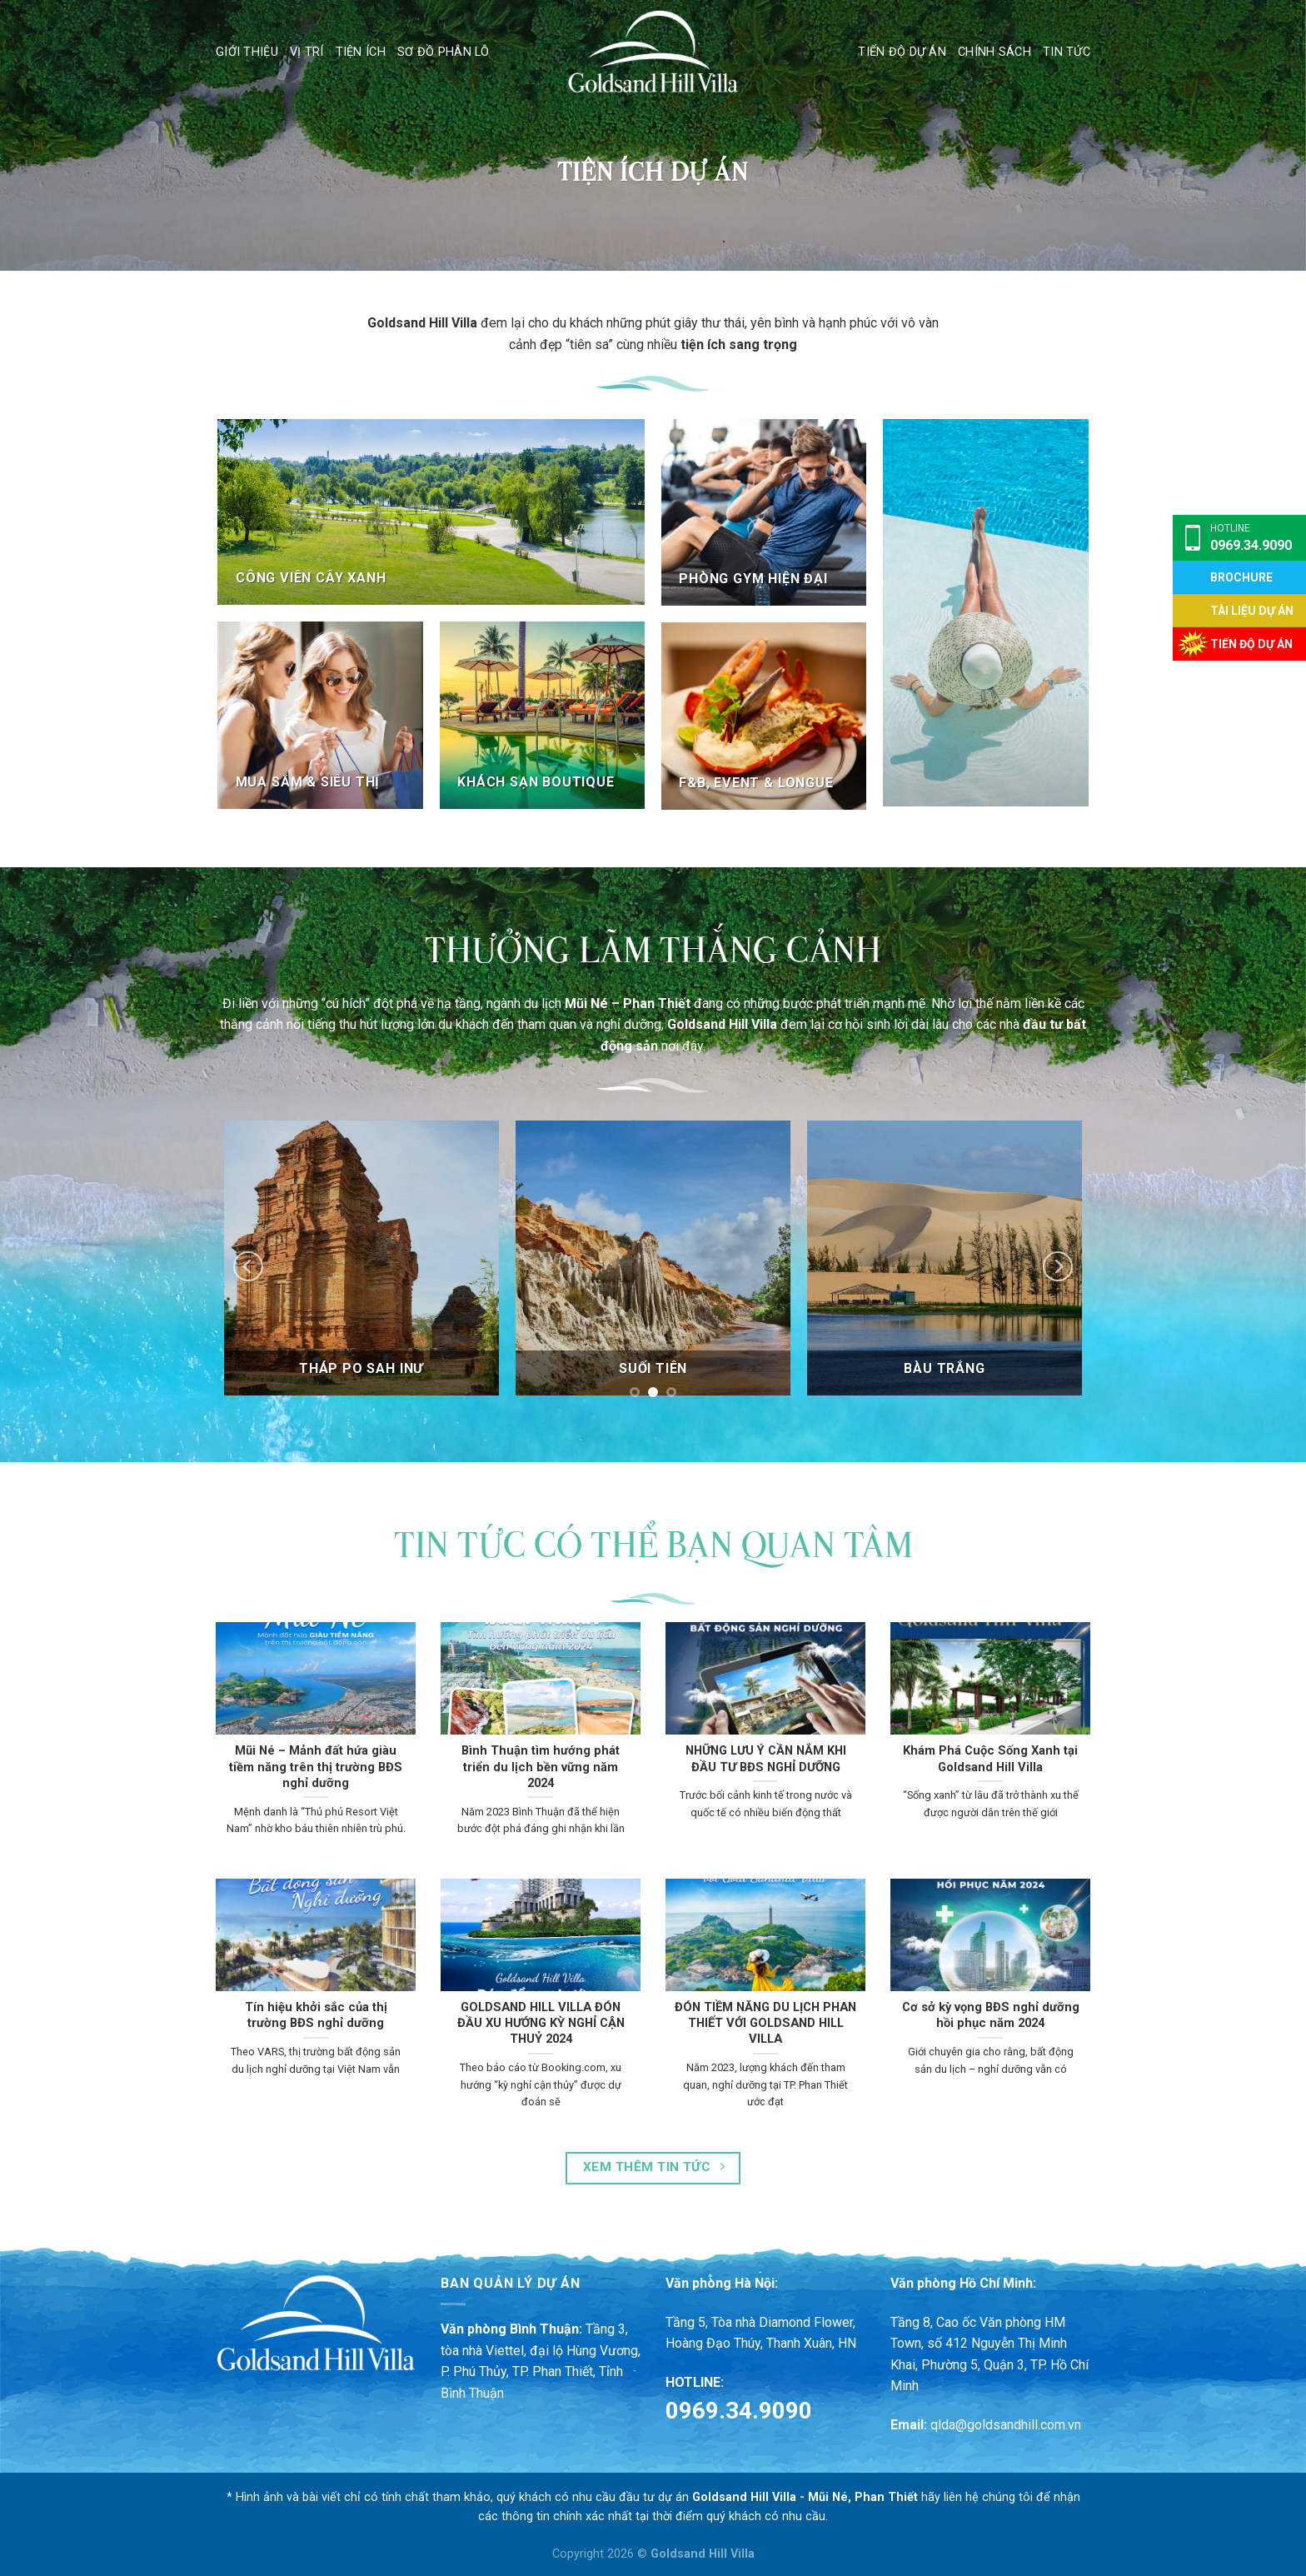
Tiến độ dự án (902, 52)
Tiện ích (361, 52)
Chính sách (994, 52)
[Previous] (248, 1266)
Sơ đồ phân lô (443, 52)
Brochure (1241, 577)
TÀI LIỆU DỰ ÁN (1252, 610)
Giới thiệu (247, 52)
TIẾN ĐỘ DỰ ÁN (1251, 644)
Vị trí (307, 52)
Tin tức (1066, 52)
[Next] (1058, 1266)
